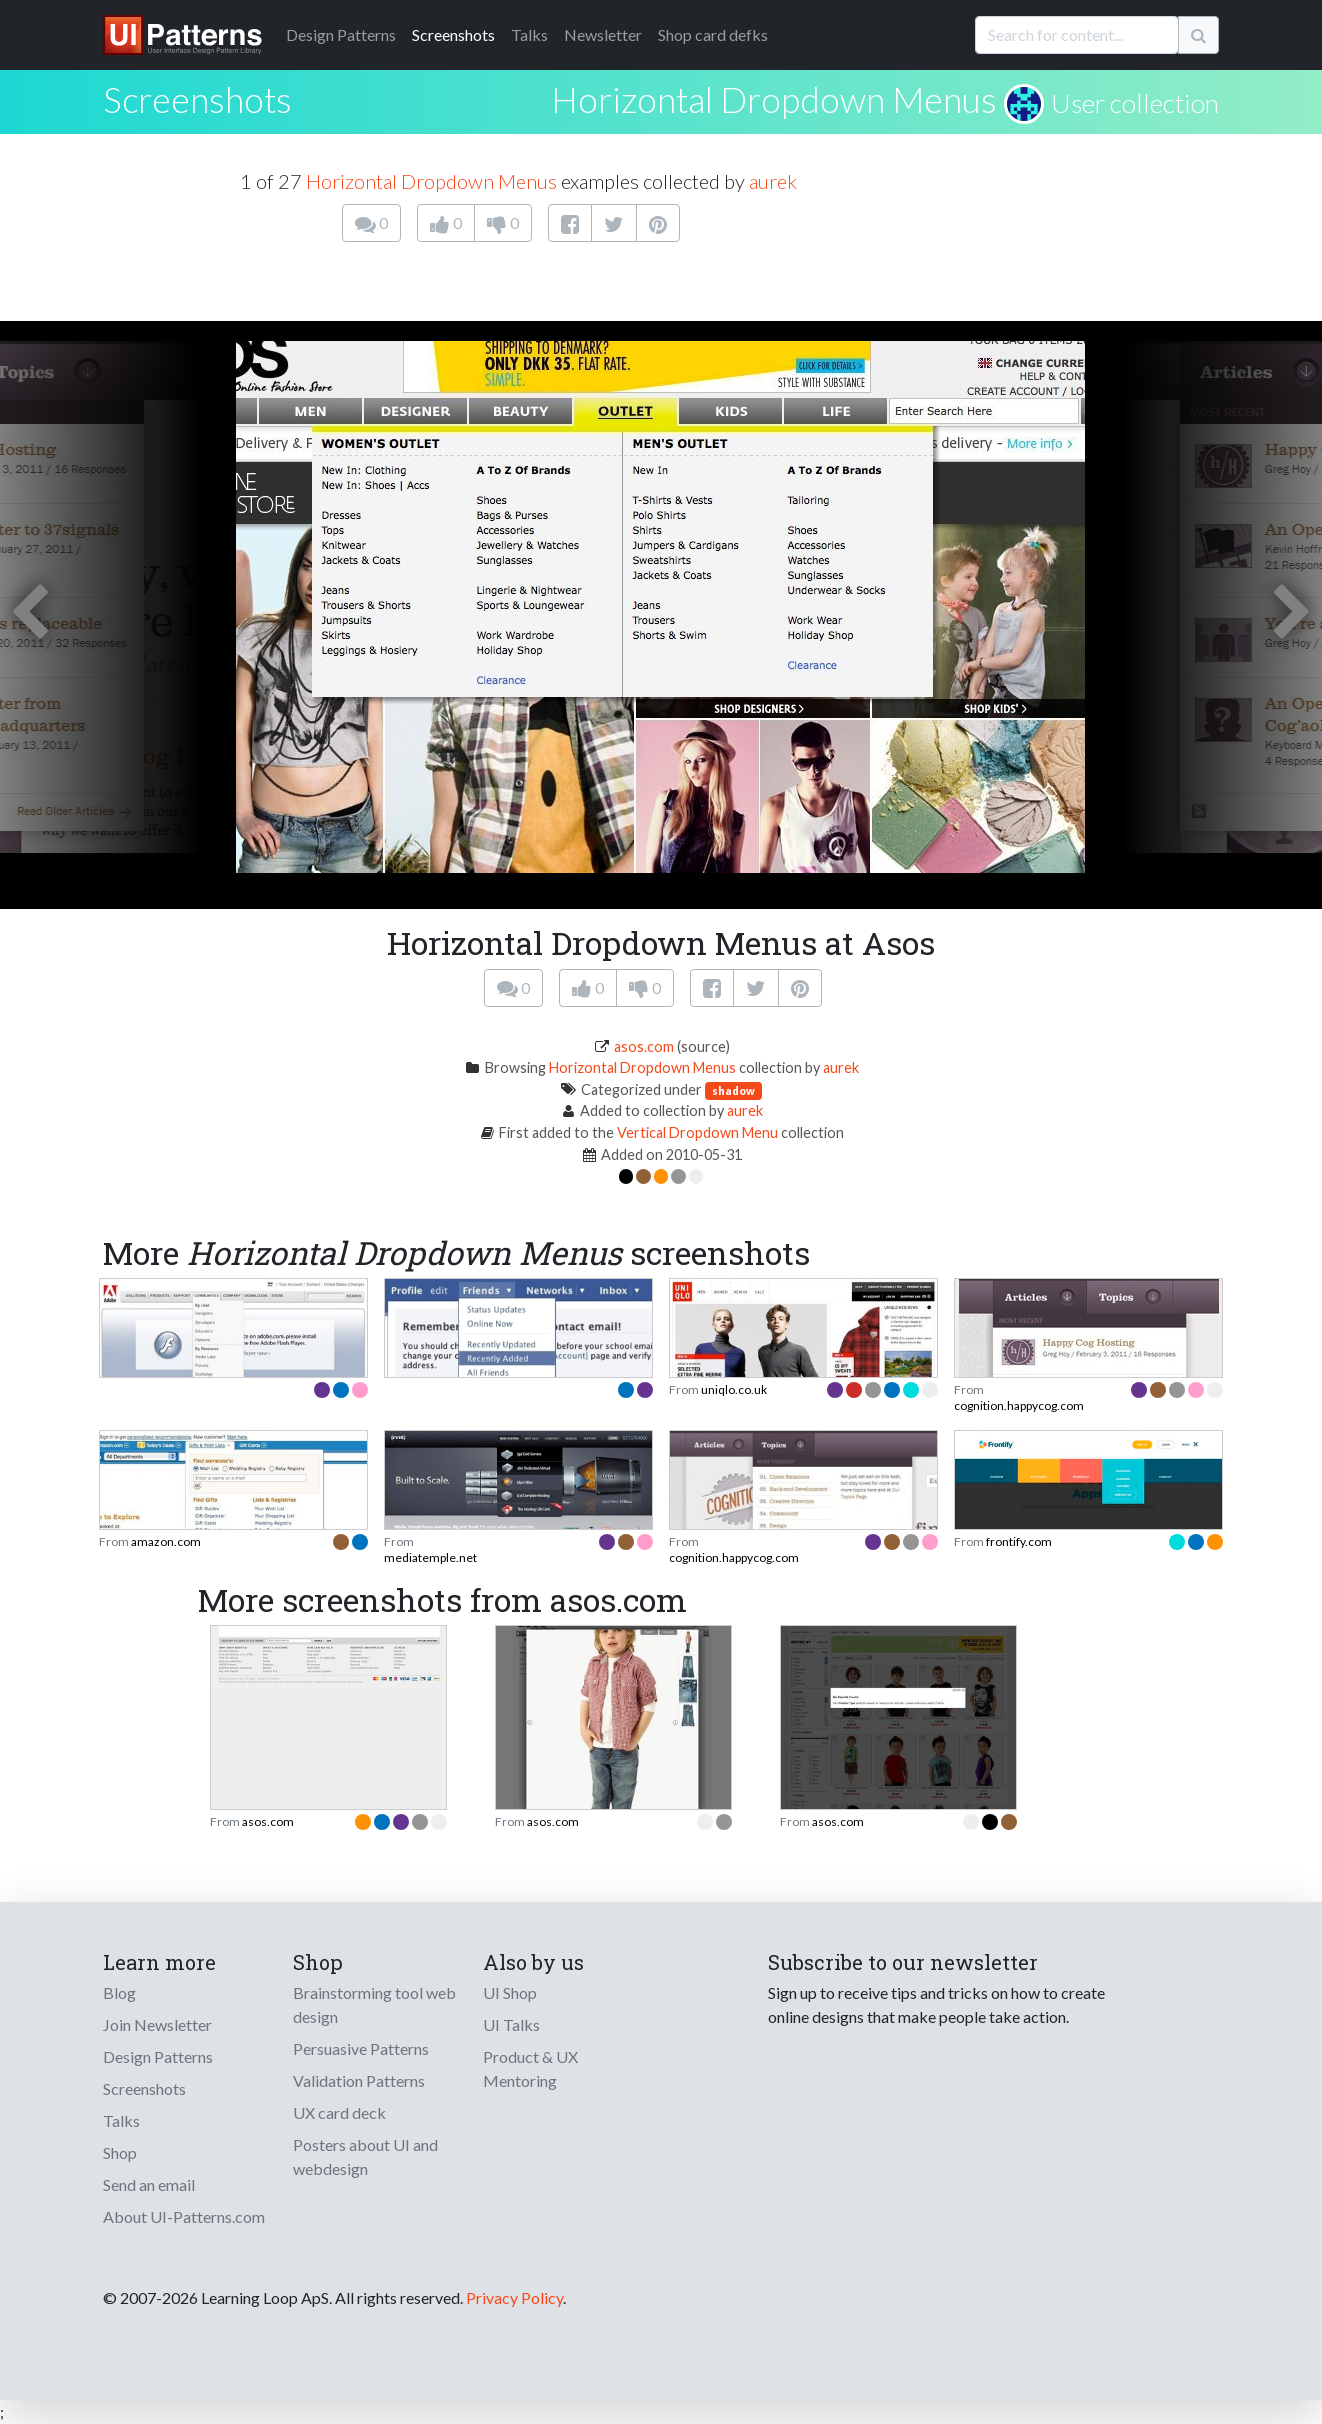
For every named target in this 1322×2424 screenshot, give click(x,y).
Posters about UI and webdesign (365, 2156)
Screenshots (453, 34)
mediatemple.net (430, 1557)
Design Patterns (158, 2056)
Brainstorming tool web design (374, 2004)
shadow (733, 1090)
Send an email (149, 2184)
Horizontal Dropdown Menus (774, 99)
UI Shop (510, 1992)
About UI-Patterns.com (184, 2216)
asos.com (644, 1046)
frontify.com (1019, 1541)
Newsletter (603, 34)
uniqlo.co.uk (734, 1389)
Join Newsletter (157, 2024)
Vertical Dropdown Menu (697, 1132)
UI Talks (511, 2024)
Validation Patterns (359, 2080)
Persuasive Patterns (361, 2048)
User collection (1135, 103)
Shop (120, 2152)
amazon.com (166, 1541)
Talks (529, 34)
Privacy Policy (514, 2297)
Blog (119, 1992)
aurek (773, 181)
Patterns (341, 34)
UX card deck (339, 2112)
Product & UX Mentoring (530, 2068)
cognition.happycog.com (1019, 1405)
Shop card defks (713, 34)
